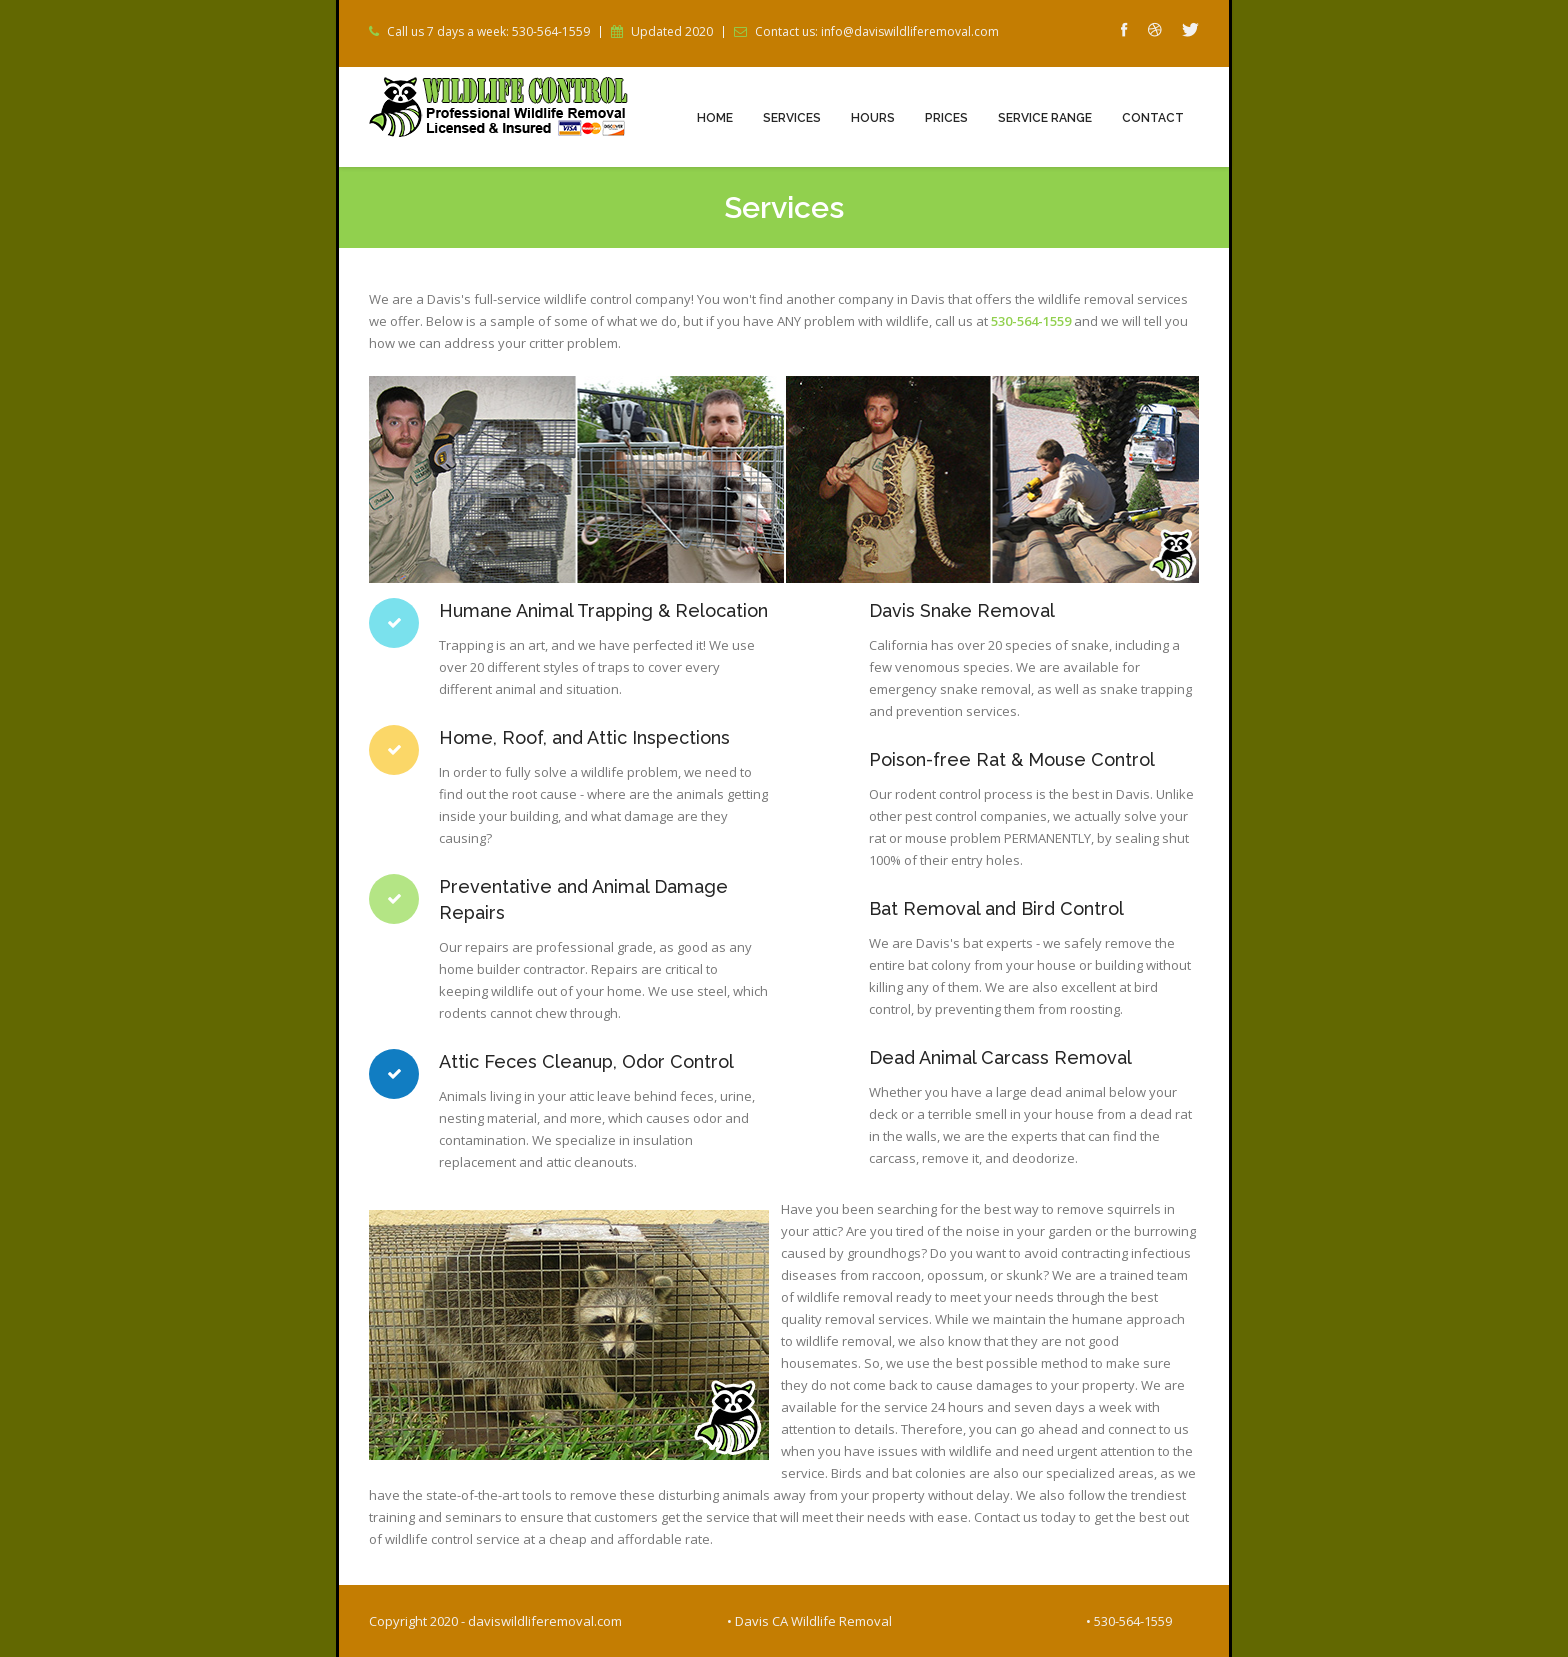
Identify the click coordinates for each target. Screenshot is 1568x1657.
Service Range (1045, 118)
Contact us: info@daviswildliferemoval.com (877, 32)
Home (715, 118)
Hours (873, 118)
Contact (1153, 118)
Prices (946, 118)
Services (792, 118)
